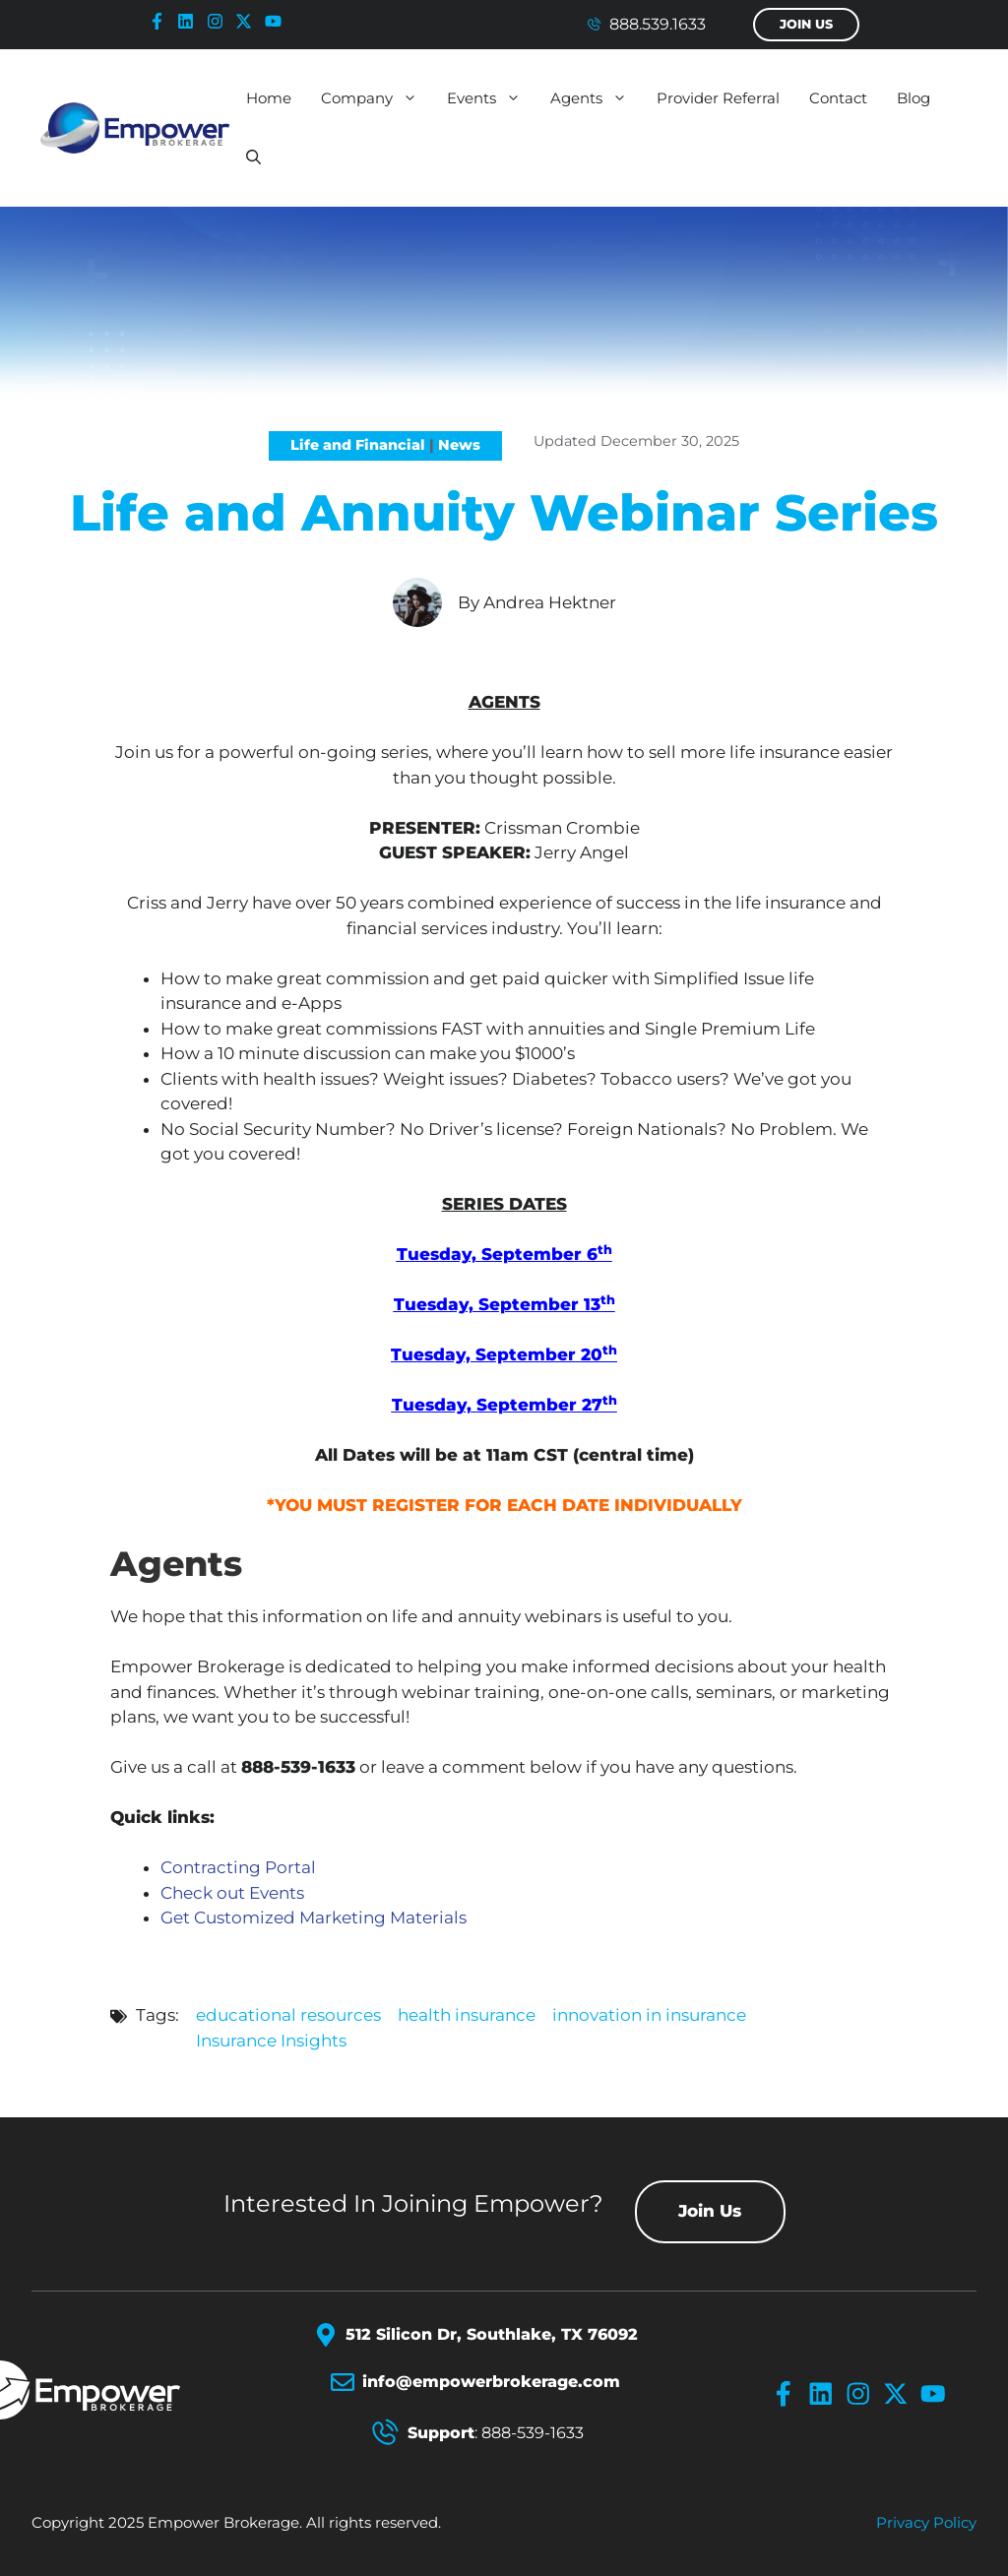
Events (491, 98)
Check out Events (232, 1893)
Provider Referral (718, 98)
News (459, 445)
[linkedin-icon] (190, 21)
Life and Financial (357, 445)
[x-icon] (248, 21)
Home (268, 98)
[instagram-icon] (219, 21)
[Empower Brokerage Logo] (117, 2389)
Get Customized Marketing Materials (313, 1917)
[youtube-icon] (277, 21)
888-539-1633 (532, 2432)
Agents (596, 98)
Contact (838, 98)
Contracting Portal (238, 1867)
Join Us (806, 24)
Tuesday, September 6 (504, 1254)
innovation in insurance (649, 2015)
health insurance (467, 2015)
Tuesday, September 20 (504, 1354)
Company (376, 98)
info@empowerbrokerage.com (491, 2381)
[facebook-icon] (161, 21)
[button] (253, 157)
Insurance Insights (271, 2040)
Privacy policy (926, 2522)
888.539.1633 (657, 24)
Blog (913, 98)
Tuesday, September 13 (504, 1304)
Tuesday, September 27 (504, 1404)
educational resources (288, 2015)
